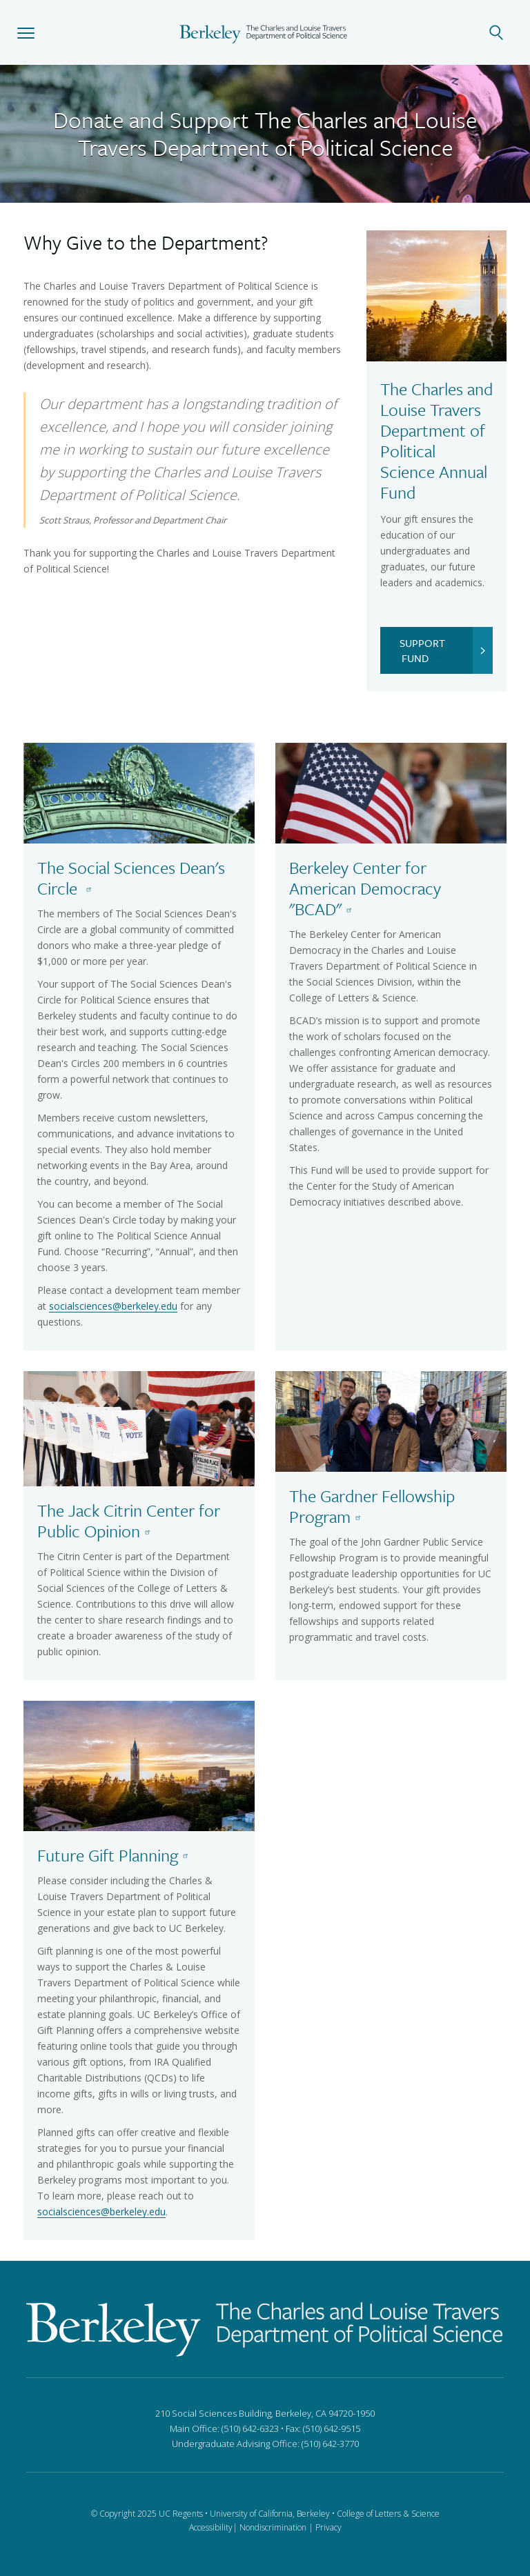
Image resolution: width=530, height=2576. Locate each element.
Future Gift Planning (115, 1855)
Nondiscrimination (272, 2527)
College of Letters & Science (388, 2513)
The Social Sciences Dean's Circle (131, 877)
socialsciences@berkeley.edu (113, 1305)
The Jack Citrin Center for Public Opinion (128, 1520)
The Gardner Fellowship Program (372, 1506)
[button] (26, 32)
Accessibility (211, 2527)
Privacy (328, 2527)
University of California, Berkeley (270, 2513)
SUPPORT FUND (446, 650)
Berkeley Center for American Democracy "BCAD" (365, 888)
